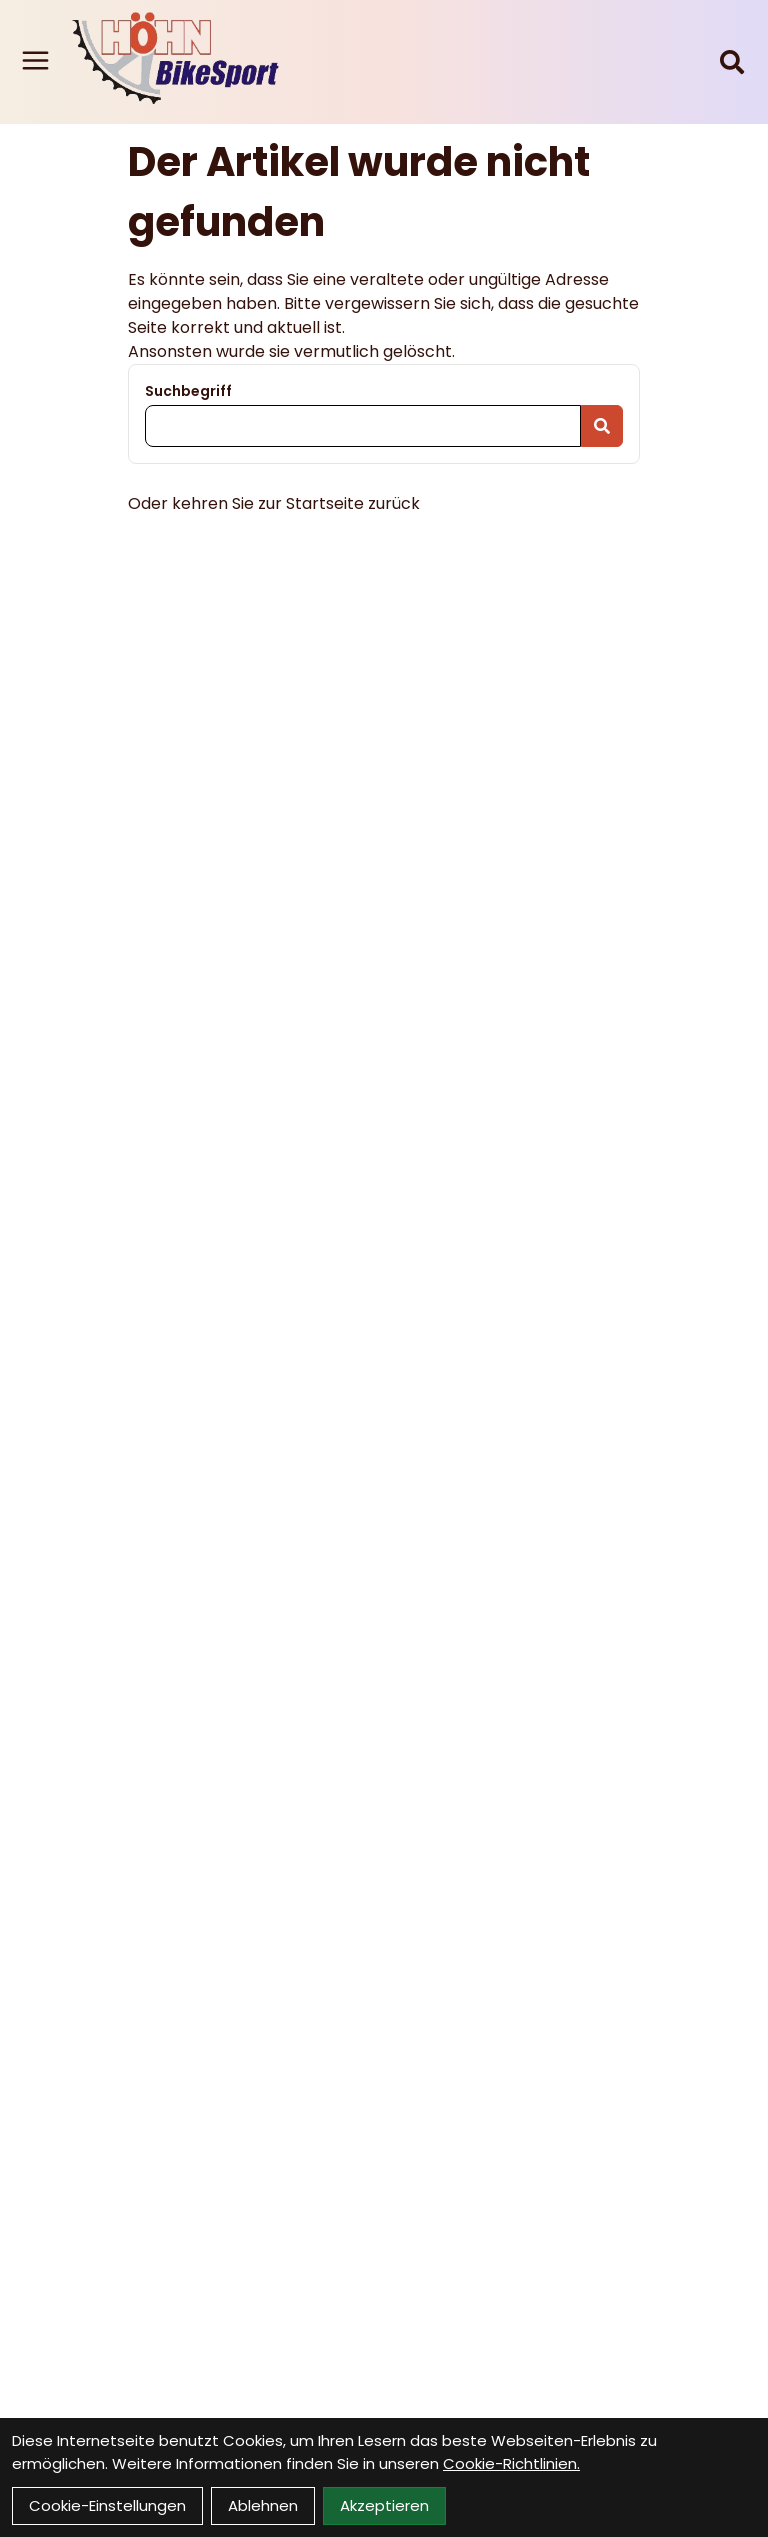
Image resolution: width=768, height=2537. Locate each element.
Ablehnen (263, 2505)
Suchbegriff (188, 391)
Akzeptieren (384, 2505)
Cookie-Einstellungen (107, 2505)
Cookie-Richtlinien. (511, 2463)
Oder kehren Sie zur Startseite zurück (274, 503)
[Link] (35, 60)
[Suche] (732, 62)
